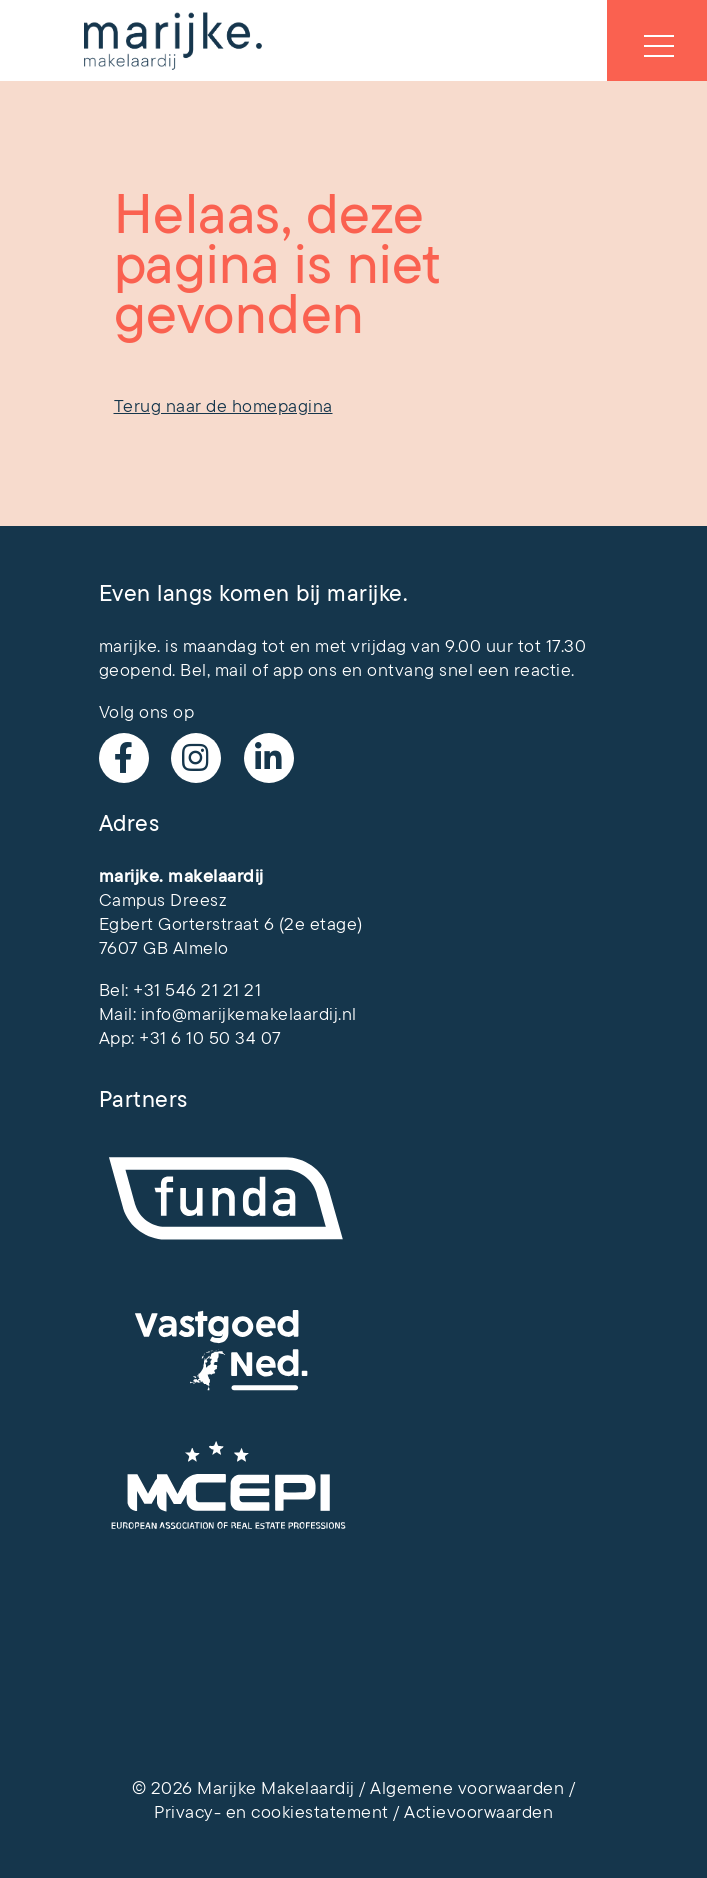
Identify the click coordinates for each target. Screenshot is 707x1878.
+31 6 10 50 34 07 (210, 1038)
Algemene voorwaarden (467, 1788)
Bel (193, 670)
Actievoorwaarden (478, 1812)
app (288, 670)
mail (231, 670)
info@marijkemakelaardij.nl (249, 1014)
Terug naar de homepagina (223, 406)
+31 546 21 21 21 (197, 990)
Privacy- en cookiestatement (271, 1812)
